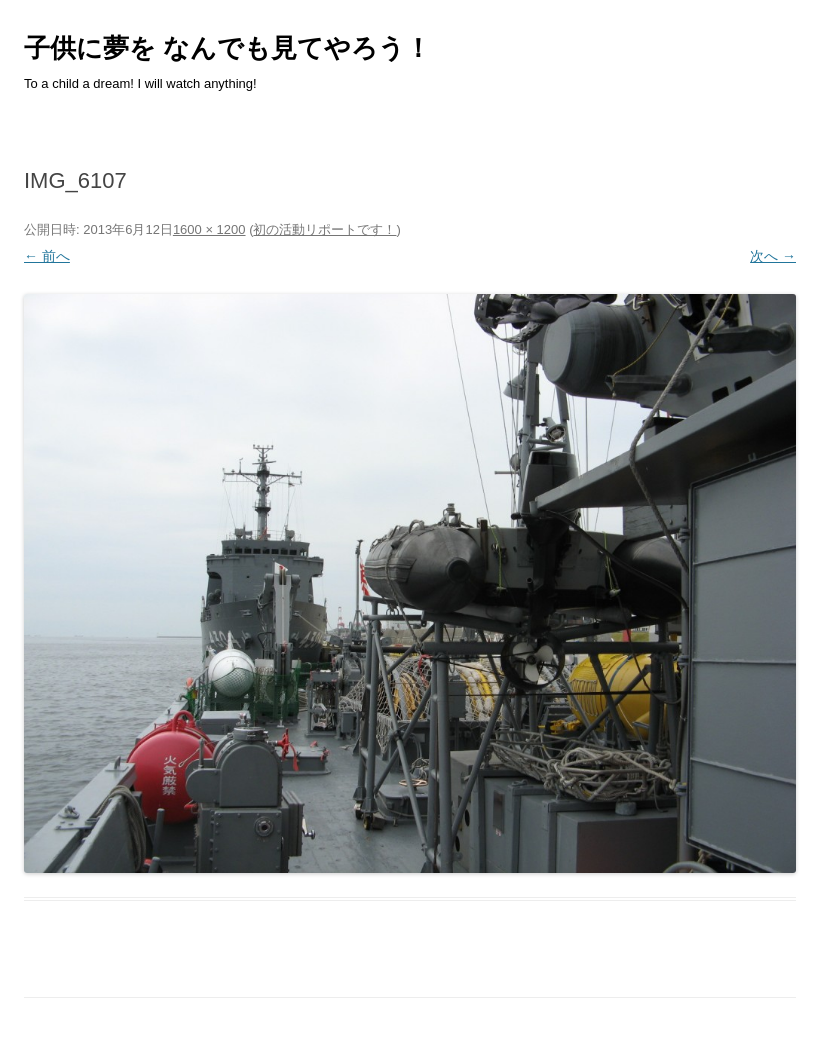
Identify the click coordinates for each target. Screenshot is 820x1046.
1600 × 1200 (209, 229)
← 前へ (47, 256)
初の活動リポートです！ (324, 229)
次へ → (773, 256)
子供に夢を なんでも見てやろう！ (227, 48)
